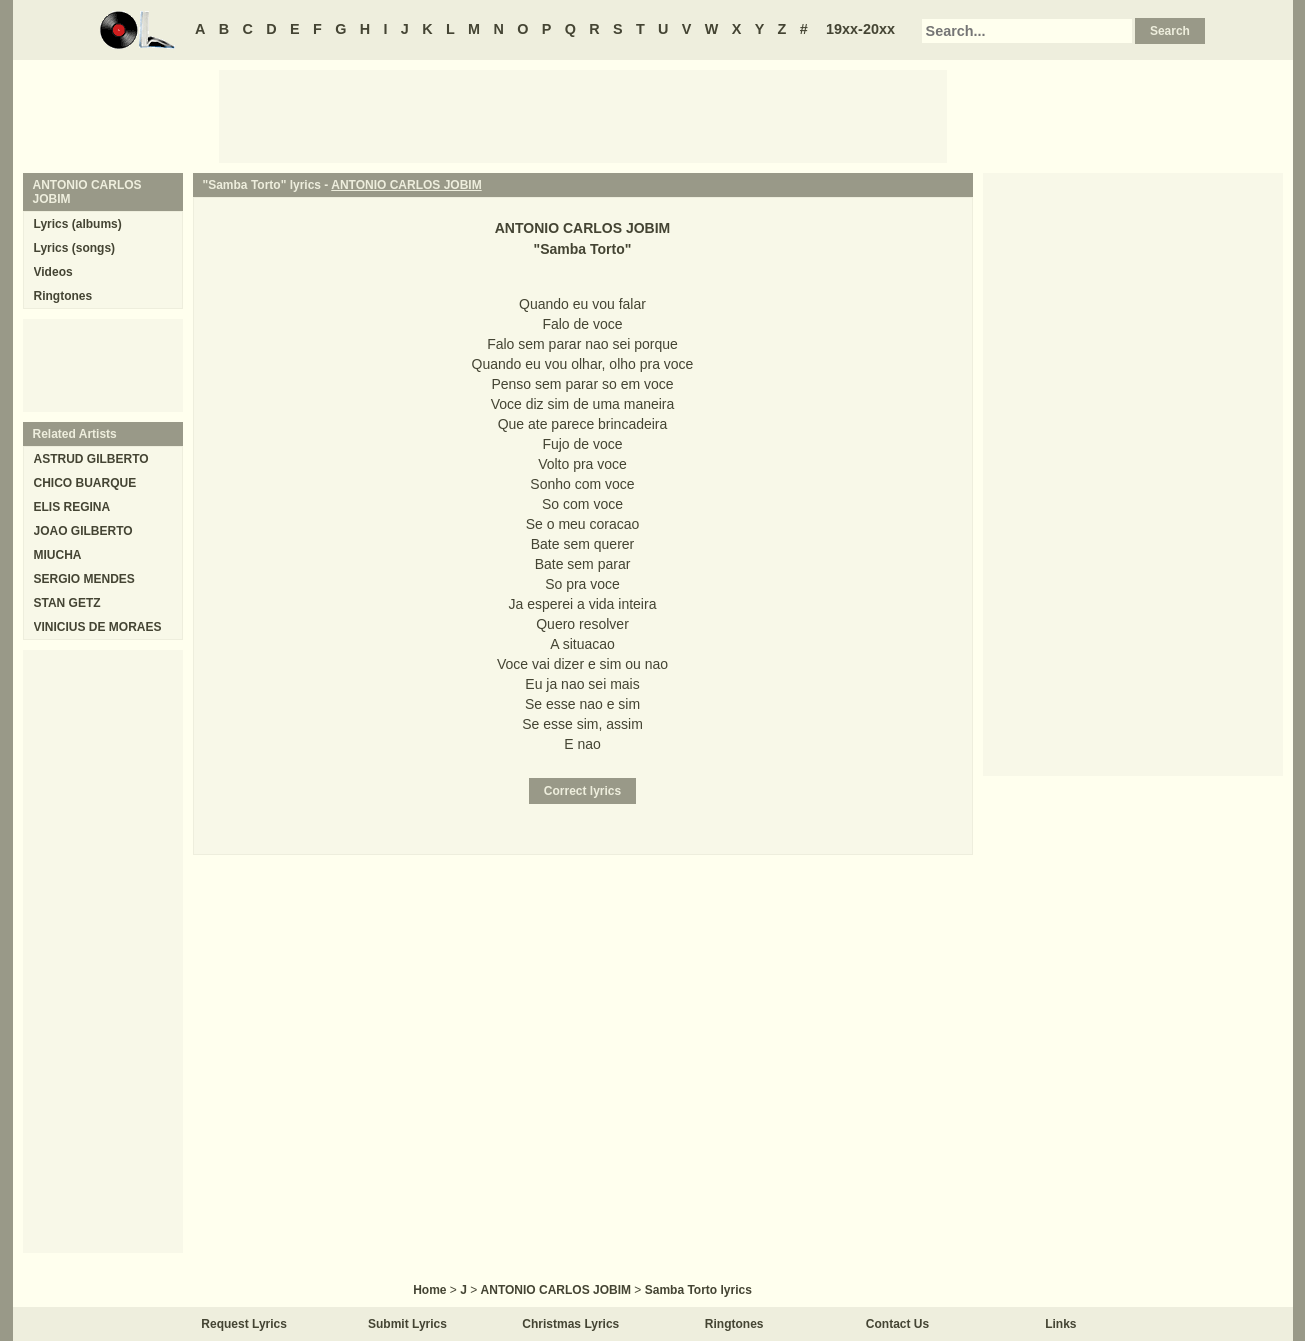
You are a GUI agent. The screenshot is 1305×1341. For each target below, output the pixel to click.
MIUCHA (58, 555)
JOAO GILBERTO (83, 531)
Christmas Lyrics (570, 1324)
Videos (53, 272)
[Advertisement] (583, 115)
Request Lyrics (244, 1324)
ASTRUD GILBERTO (91, 459)
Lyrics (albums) (78, 224)
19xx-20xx (860, 29)
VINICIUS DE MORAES (98, 627)
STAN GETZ (67, 603)
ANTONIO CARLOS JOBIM (406, 185)
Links (1060, 1324)
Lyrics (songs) (75, 248)
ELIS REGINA (72, 507)
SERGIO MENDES (84, 579)
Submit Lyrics (407, 1324)
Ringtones (63, 296)
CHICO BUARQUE (85, 483)
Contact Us (897, 1324)
